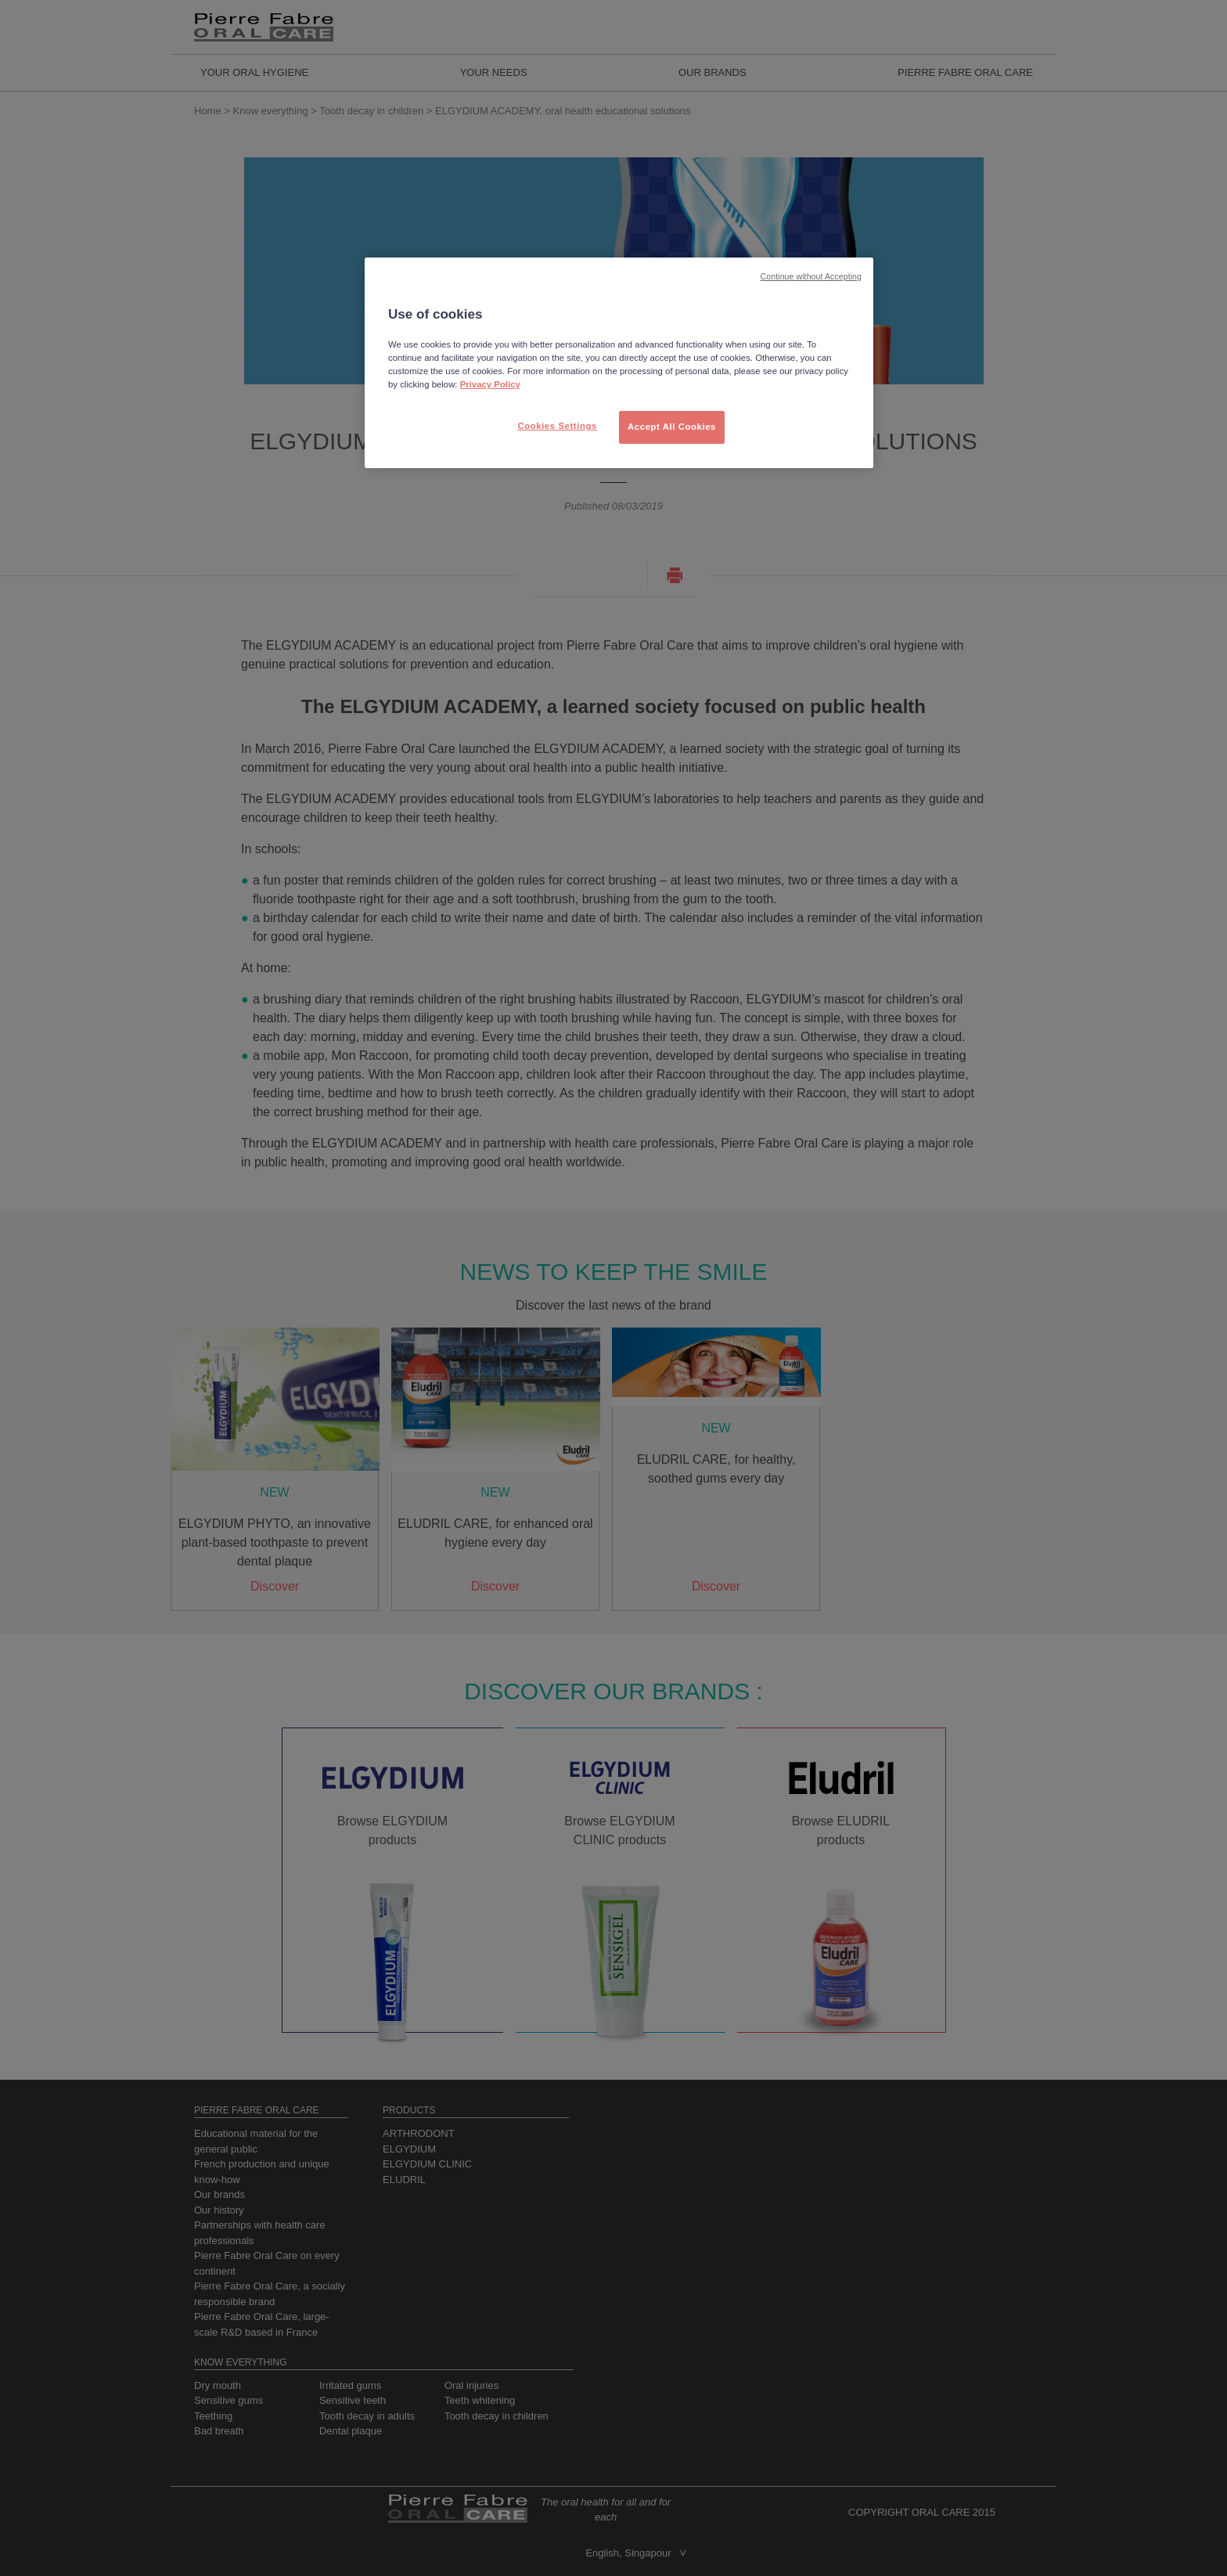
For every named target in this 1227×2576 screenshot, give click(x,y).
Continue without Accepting (811, 276)
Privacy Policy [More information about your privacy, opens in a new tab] (490, 384)
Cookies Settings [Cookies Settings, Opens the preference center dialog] (556, 426)
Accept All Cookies (672, 426)
